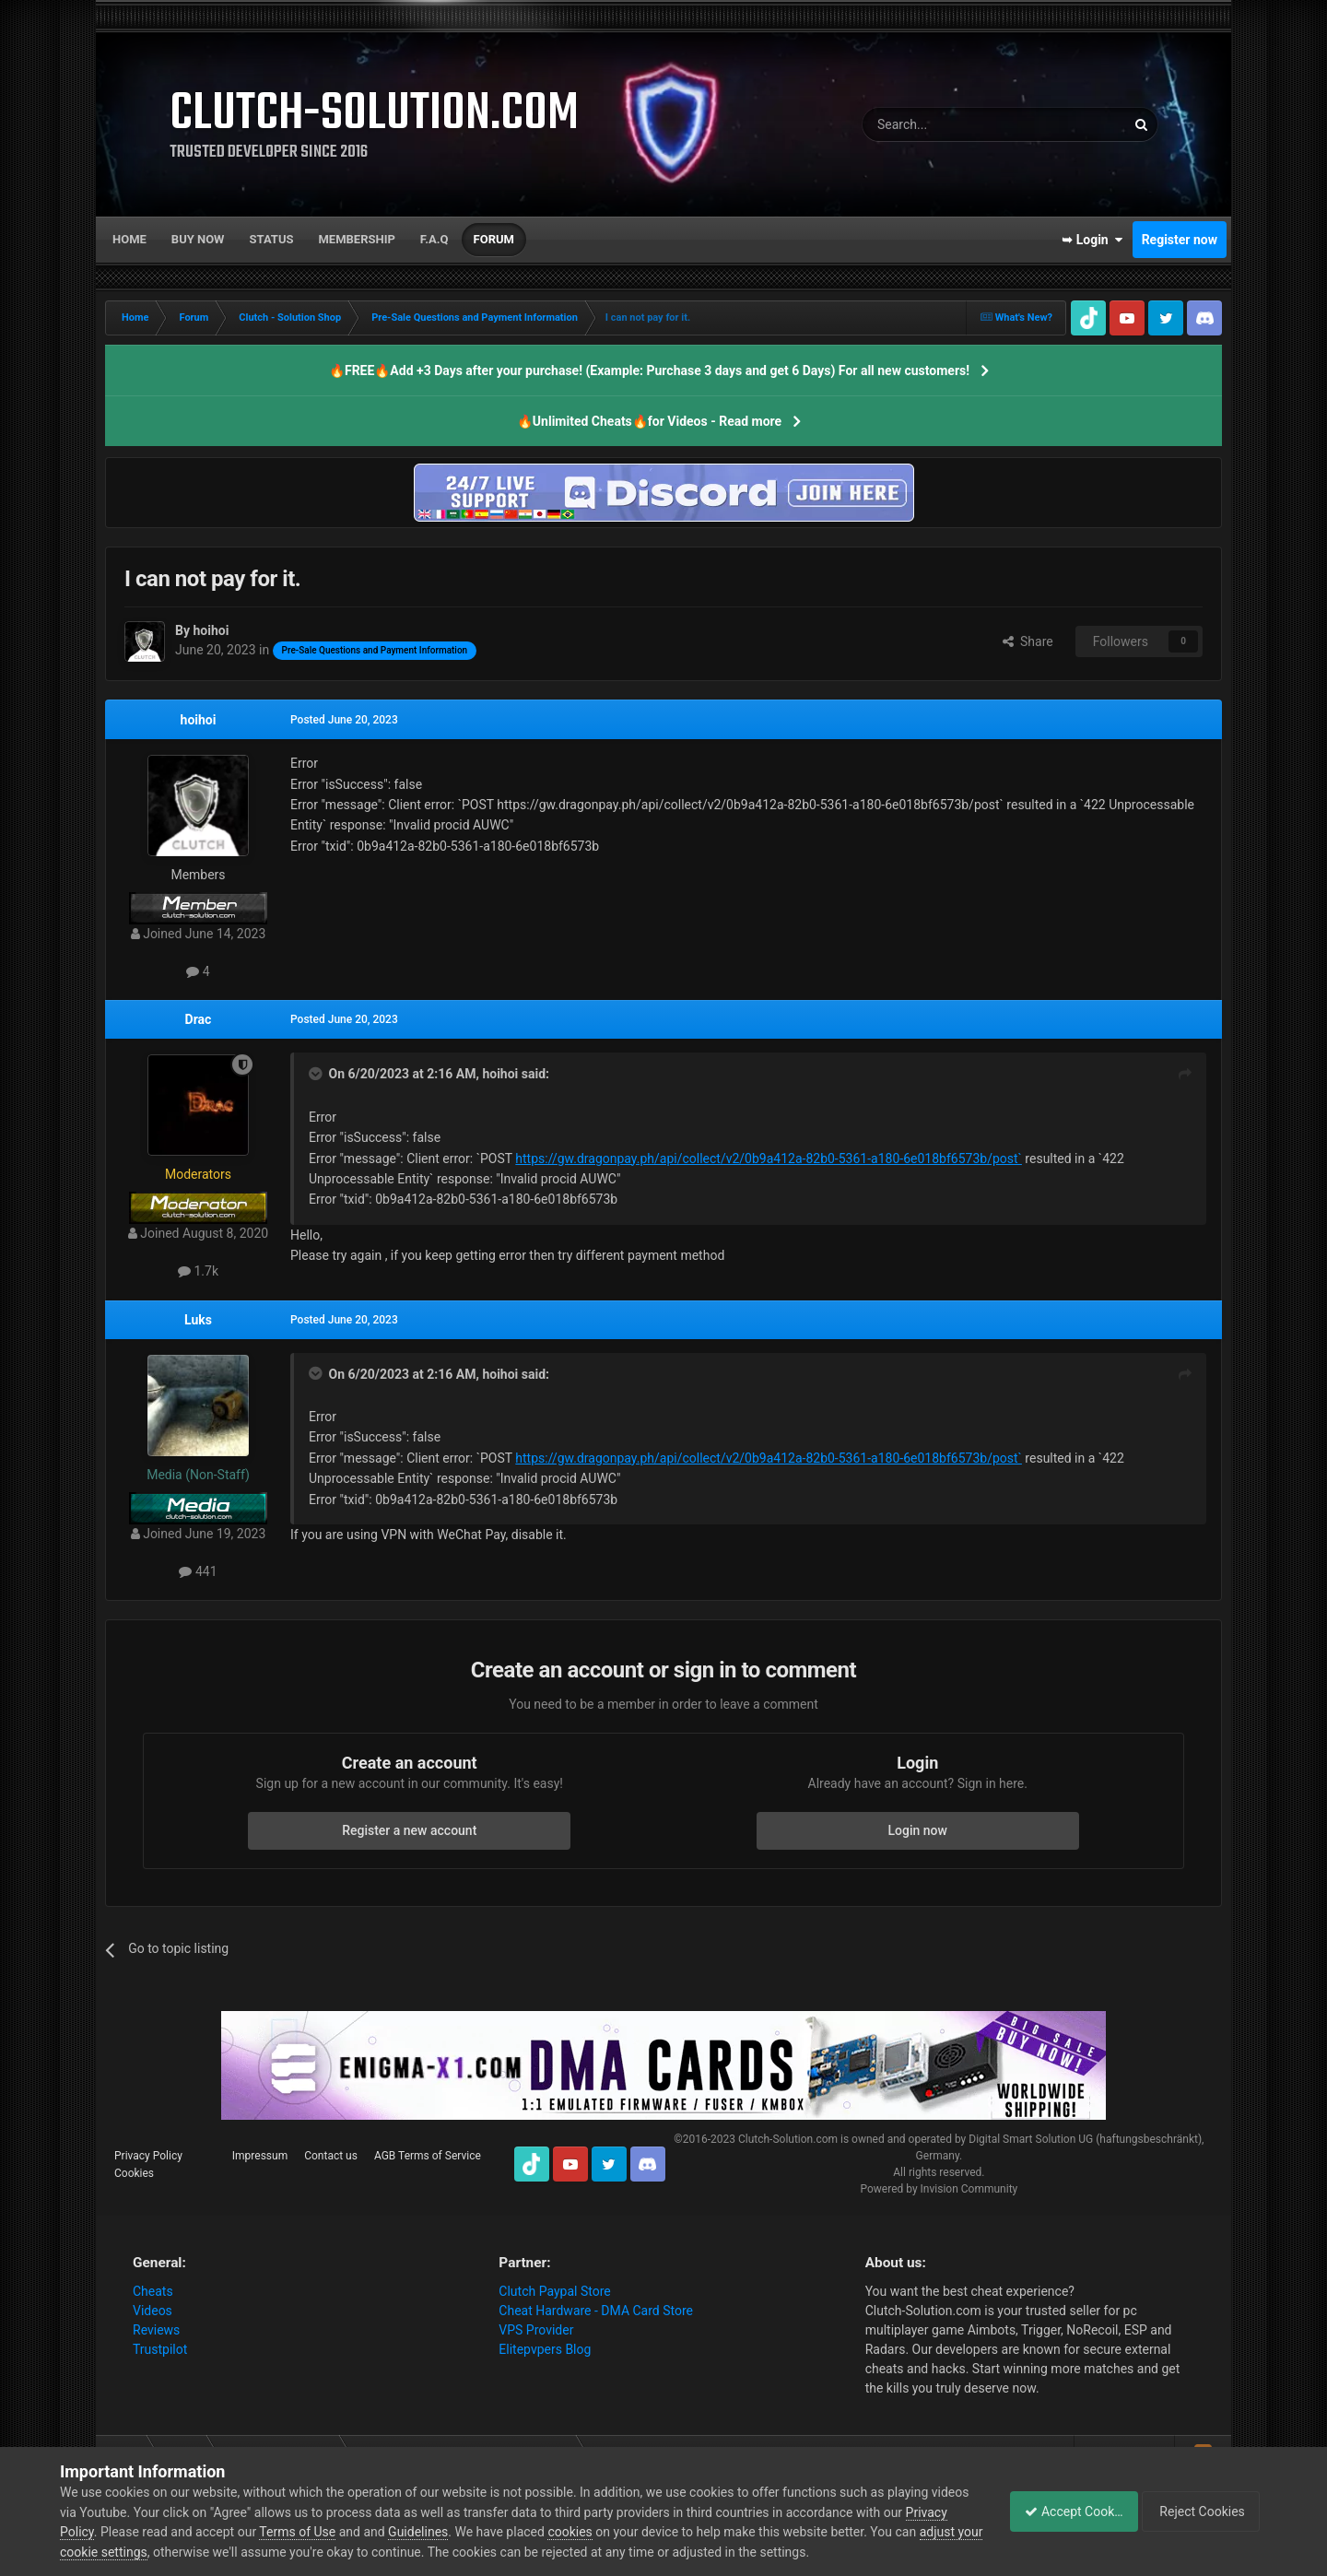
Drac (198, 1019)
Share (1028, 641)
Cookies (134, 2173)
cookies (615, 2531)
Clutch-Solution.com (788, 2139)
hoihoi (199, 719)
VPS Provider (536, 2330)
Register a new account (409, 1830)
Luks (198, 1319)
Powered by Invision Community (938, 2188)
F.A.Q (434, 239)
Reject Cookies (1203, 2511)
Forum (494, 239)
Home (129, 239)
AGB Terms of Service (427, 2155)
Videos (152, 2310)
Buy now (198, 239)
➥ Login (1092, 239)
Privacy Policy (148, 2155)
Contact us (331, 2155)
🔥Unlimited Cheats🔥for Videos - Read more (649, 421)
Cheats (153, 2291)
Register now (1179, 239)
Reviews (156, 2330)
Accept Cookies (1064, 2511)
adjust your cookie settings (137, 2552)
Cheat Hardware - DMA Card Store (596, 2310)
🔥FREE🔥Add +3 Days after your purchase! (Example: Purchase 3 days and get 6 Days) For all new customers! (649, 370)
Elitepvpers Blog (545, 2349)
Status (272, 239)
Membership (356, 239)
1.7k (198, 1271)
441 (198, 1571)
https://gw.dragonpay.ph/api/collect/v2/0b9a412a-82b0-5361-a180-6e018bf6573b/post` (768, 1158)
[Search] (950, 124)
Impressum (260, 2155)
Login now (917, 1830)
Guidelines (463, 2531)
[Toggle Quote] (317, 1073)
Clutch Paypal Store (554, 2291)
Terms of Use (342, 2531)
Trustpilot (160, 2349)
